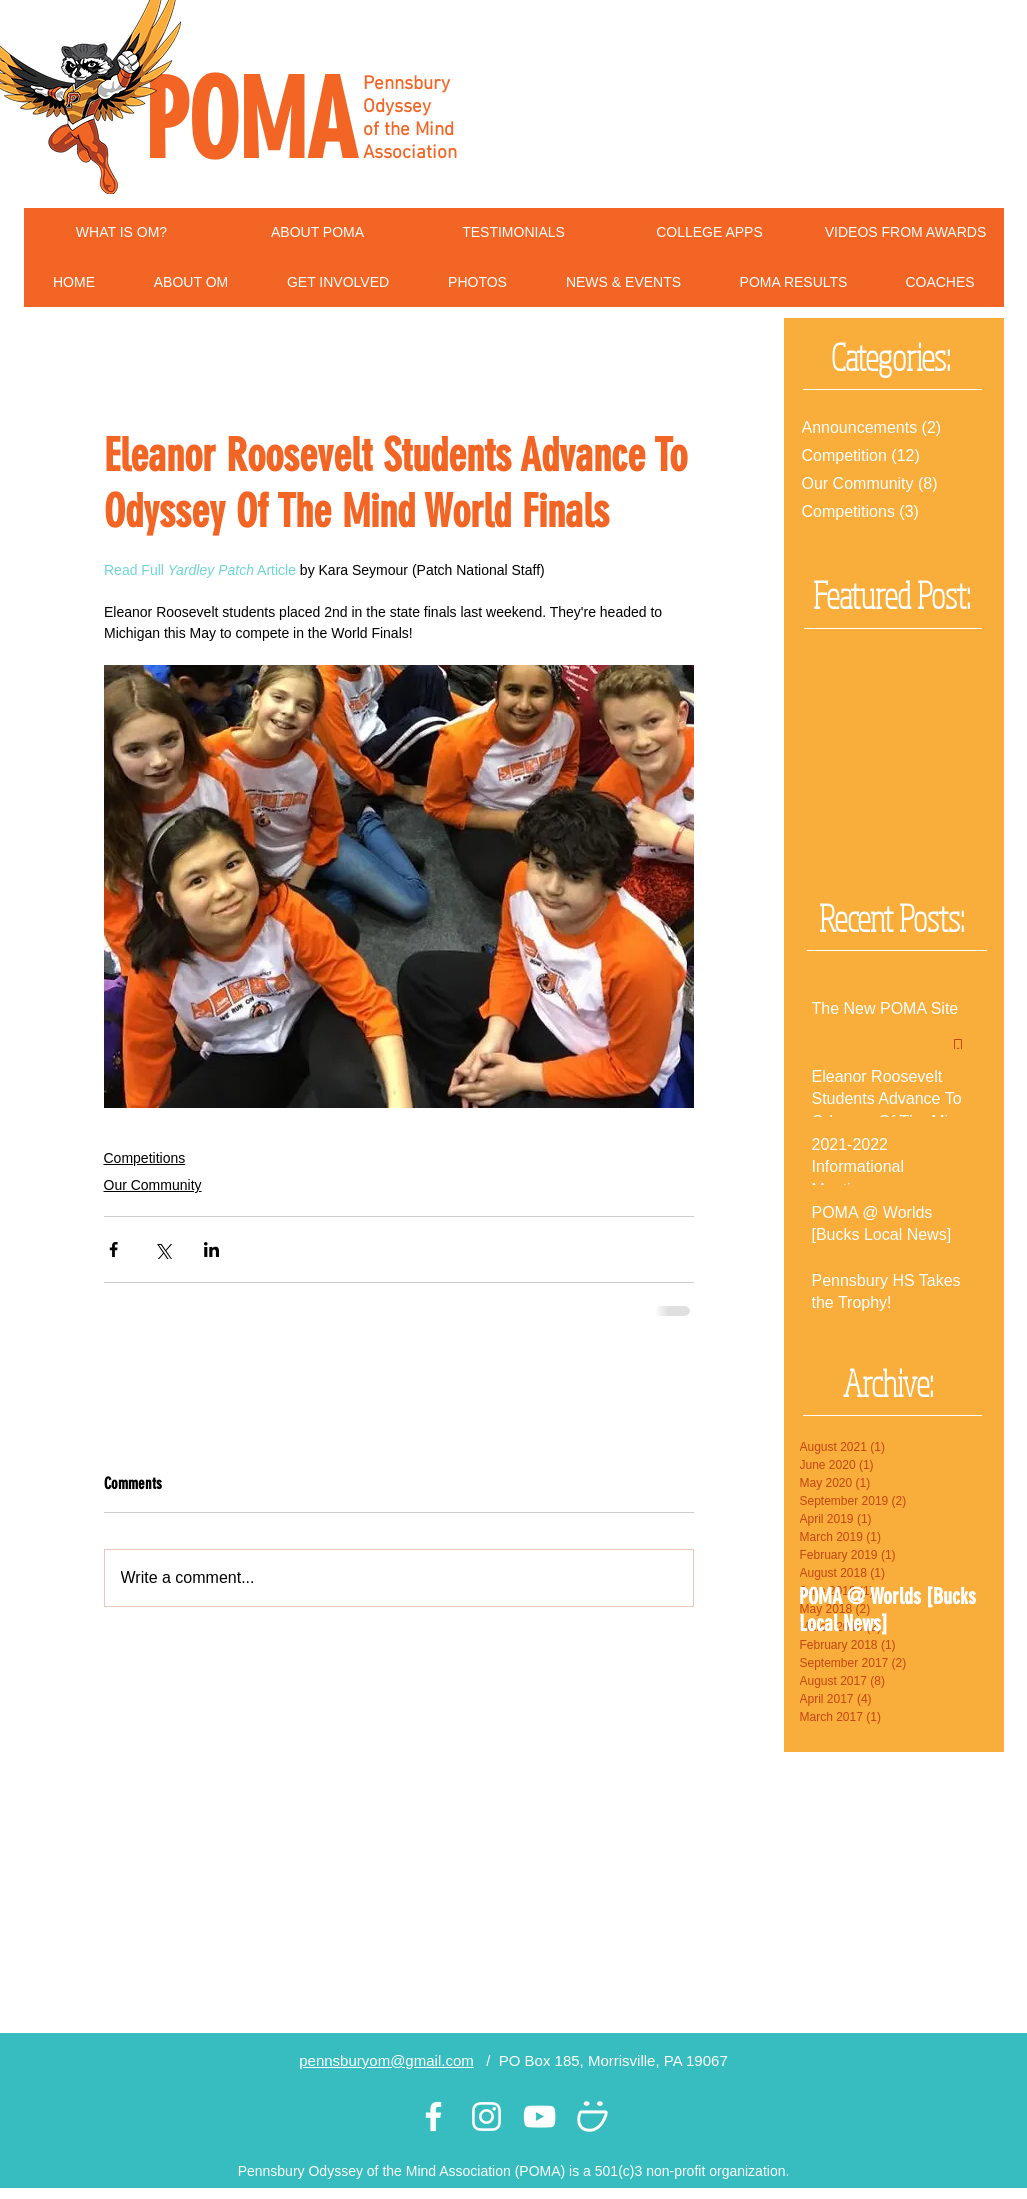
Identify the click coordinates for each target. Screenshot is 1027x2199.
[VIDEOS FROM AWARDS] (906, 233)
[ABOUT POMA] (318, 233)
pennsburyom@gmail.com (386, 2060)
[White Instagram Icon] (486, 2116)
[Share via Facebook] (113, 1249)
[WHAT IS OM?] (122, 233)
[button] (191, 282)
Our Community (153, 1185)
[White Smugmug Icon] (592, 2116)
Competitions (145, 1158)
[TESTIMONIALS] (514, 233)
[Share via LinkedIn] (211, 1249)
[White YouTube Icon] (539, 2116)
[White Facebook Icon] (433, 2116)
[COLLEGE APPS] (710, 233)
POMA (250, 121)
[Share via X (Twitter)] (162, 1249)
